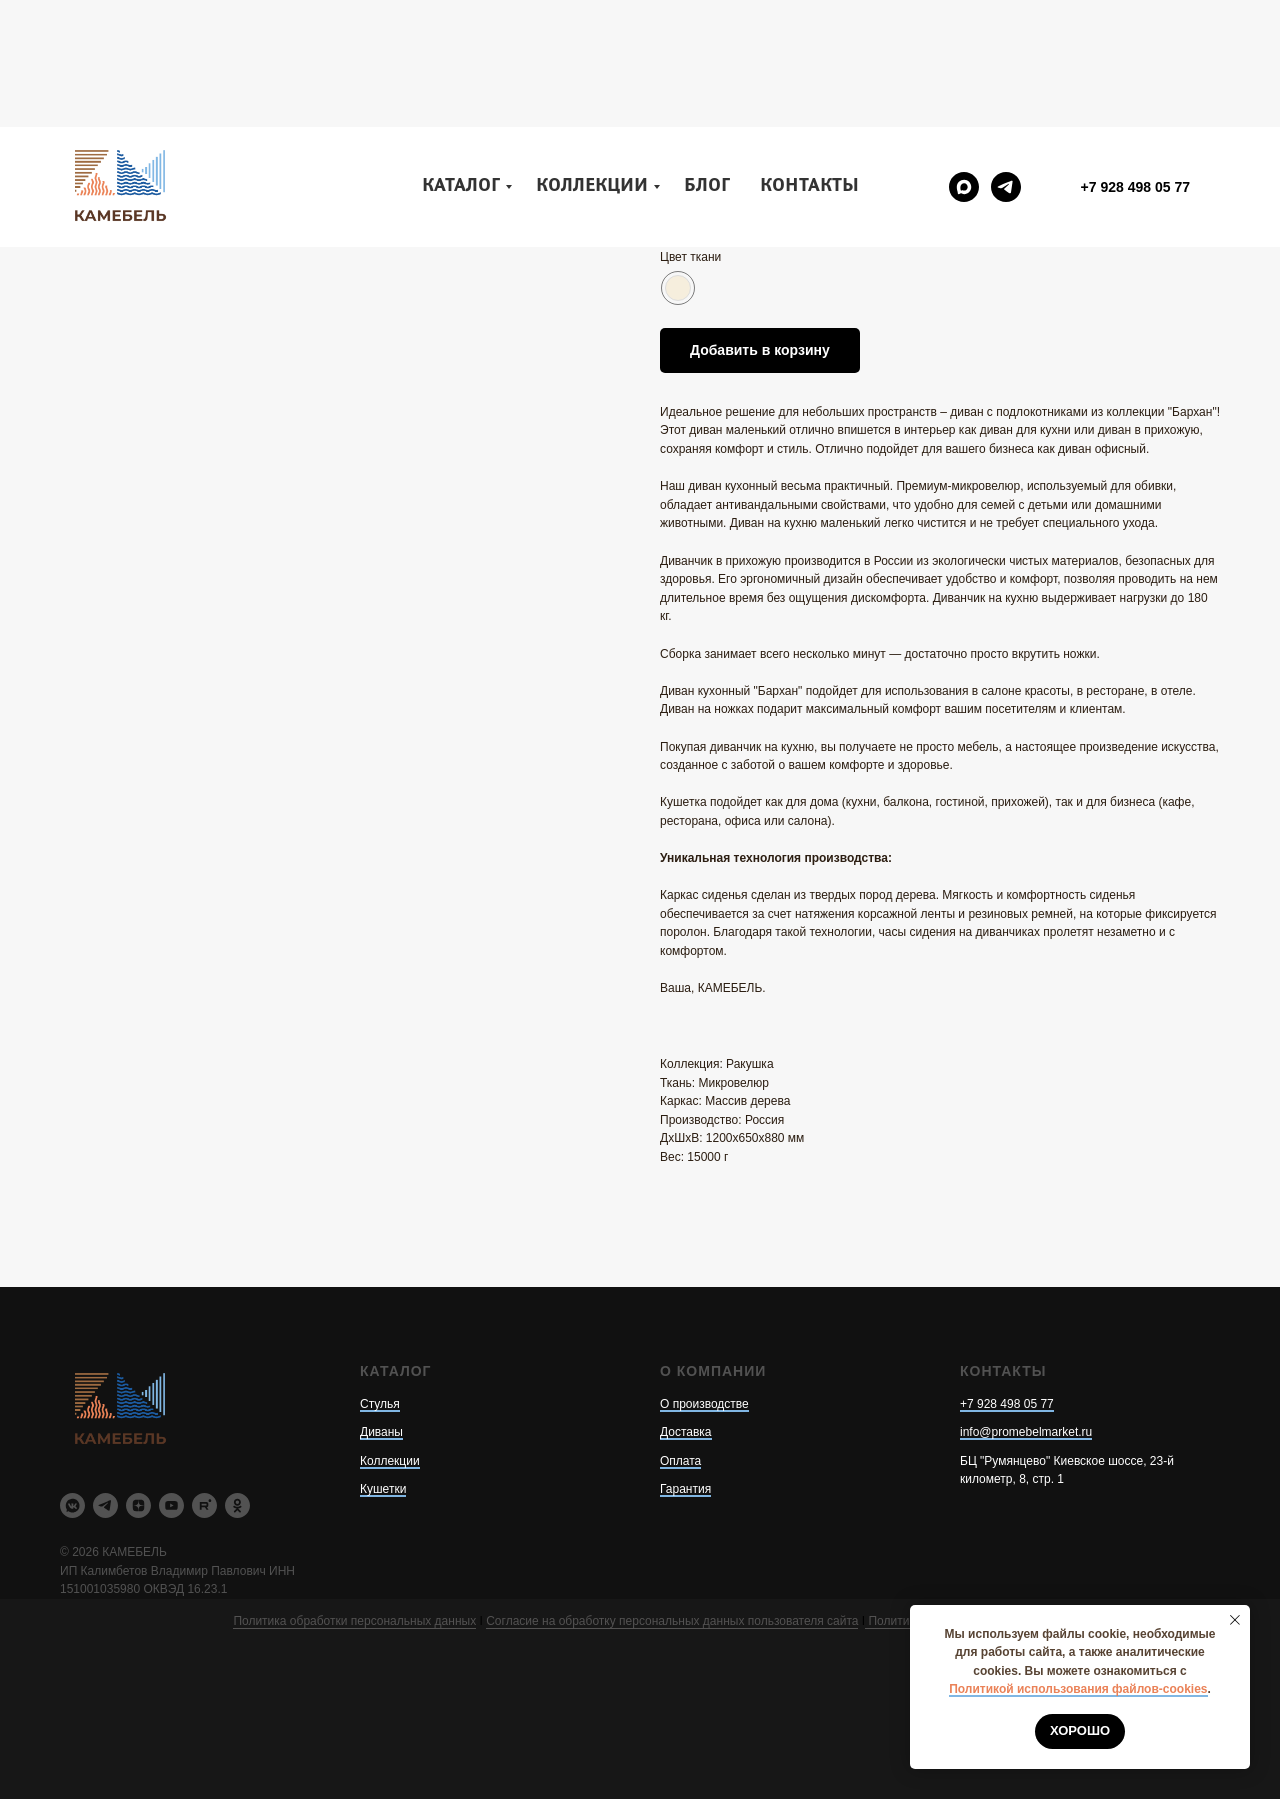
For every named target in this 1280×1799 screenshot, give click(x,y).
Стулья (380, 1404)
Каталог (461, 59)
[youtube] (171, 1505)
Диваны (381, 1432)
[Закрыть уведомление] (1235, 1620)
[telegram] (1006, 60)
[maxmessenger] (964, 60)
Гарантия (685, 1489)
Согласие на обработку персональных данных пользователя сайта (672, 1621)
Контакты (809, 59)
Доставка (686, 1432)
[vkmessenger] (72, 1505)
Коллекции (592, 59)
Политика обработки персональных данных (354, 1621)
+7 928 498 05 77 (1007, 1404)
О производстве (704, 1404)
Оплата (680, 1461)
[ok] (237, 1505)
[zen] (138, 1505)
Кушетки (383, 1489)
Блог (707, 59)
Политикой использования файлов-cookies (1078, 1689)
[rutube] (204, 1505)
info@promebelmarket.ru (1026, 1432)
